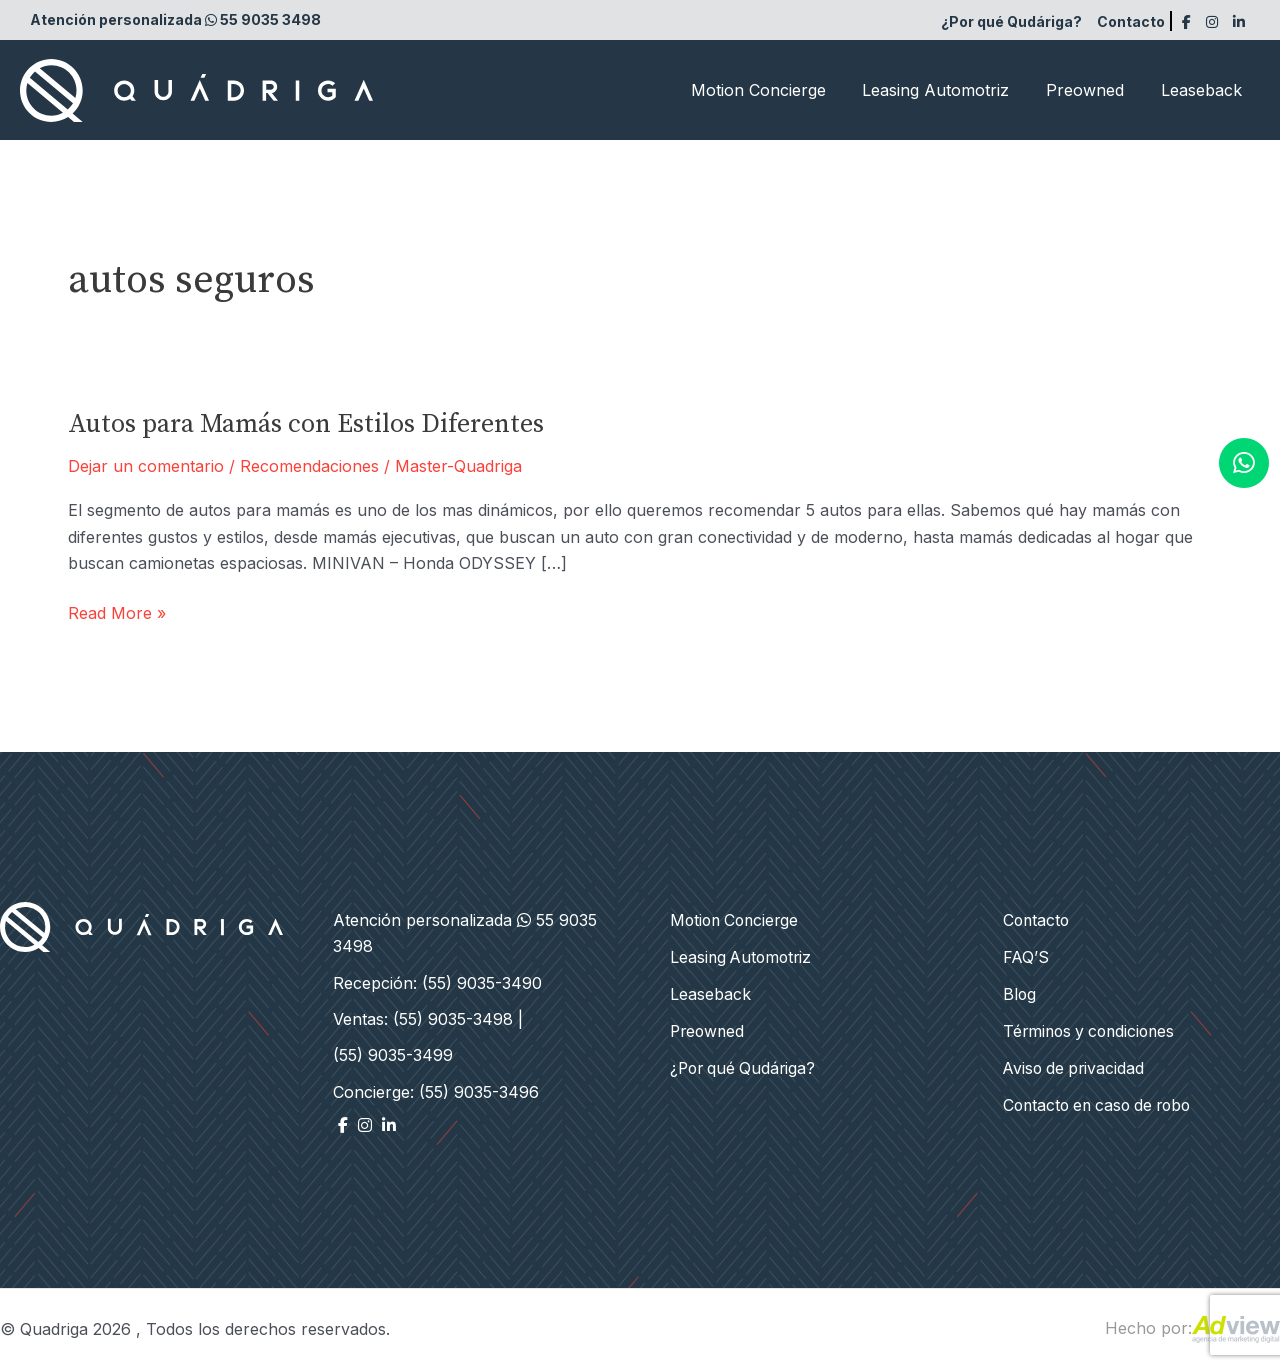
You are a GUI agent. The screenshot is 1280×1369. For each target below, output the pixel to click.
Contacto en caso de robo (1102, 1102)
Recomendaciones (309, 466)
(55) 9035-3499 (393, 1055)
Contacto (1131, 21)
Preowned (1092, 90)
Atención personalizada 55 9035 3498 (175, 19)
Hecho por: (1192, 1328)
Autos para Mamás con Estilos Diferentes (306, 424)
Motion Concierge (774, 90)
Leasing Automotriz (947, 90)
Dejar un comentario (146, 466)
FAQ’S (1026, 956)
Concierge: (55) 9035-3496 (436, 1092)
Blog (1020, 993)
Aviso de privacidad (1076, 1065)
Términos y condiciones (1093, 1029)
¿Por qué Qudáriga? (1011, 21)
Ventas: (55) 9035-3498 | (428, 1019)
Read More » (117, 613)
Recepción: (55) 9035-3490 (437, 983)
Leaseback (1203, 90)
